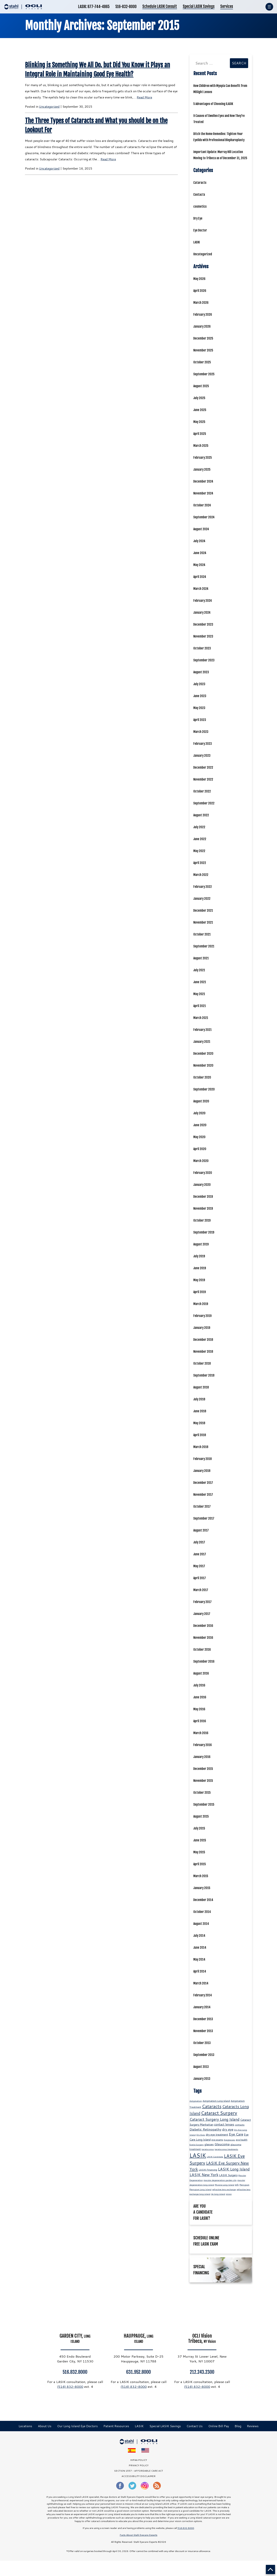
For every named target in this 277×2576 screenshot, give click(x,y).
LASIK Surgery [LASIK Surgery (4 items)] (228, 2175)
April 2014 (199, 1971)
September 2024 (204, 517)
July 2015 (199, 1828)
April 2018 (199, 1435)
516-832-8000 (126, 7)
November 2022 (203, 779)
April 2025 (199, 434)
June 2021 (199, 982)
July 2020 (199, 1113)
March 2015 (200, 1876)
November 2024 (203, 493)
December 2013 (203, 2019)
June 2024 (199, 553)
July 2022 (199, 827)
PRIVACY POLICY (139, 2465)
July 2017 (199, 1542)
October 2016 (202, 1649)
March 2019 (200, 1304)
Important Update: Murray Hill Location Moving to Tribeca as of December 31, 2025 (220, 155)
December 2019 (203, 1197)
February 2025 (202, 457)
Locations (25, 2426)
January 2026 (202, 326)
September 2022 (203, 803)
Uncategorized (49, 106)
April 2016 (199, 1721)
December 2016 (203, 1626)
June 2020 (199, 1125)
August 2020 (201, 1101)
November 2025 (203, 350)
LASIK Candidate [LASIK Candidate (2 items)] (215, 2156)
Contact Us (195, 2426)
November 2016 (203, 1638)
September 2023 (203, 660)
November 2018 (203, 1351)
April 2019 (199, 1292)
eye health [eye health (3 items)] (241, 2139)
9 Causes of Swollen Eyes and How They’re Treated (219, 119)
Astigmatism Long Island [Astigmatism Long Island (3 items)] (216, 2100)
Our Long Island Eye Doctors (77, 2426)
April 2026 (199, 291)
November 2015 (203, 1781)
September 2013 (203, 2055)
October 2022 (202, 791)
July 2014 (199, 1936)
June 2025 (199, 410)
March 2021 (200, 1018)
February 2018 (202, 1459)
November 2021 (203, 922)
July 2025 (199, 398)
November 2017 (203, 1494)
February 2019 (202, 1316)
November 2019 (203, 1208)
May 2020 (199, 1137)
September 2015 (203, 1804)
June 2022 (199, 839)
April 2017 (199, 1578)
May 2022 (199, 851)
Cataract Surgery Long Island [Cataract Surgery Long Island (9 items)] (214, 2119)
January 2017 (201, 1614)
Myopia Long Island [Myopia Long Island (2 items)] (224, 2184)
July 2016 (199, 1685)
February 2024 (202, 601)
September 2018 (203, 1375)
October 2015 (202, 1792)
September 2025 (203, 374)
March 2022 (200, 875)
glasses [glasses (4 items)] (209, 2144)
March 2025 (200, 446)
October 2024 (202, 505)
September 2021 (203, 946)
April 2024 (199, 577)
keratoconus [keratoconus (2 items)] (208, 2149)
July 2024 (199, 541)
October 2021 (202, 934)
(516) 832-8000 (70, 2386)
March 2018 (200, 1447)
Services (226, 6)
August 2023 (201, 672)
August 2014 (201, 1924)
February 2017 (202, 1602)
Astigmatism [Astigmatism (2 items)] (195, 2100)
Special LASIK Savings (198, 6)
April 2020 (199, 1149)
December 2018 (203, 1340)
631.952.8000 (138, 2372)
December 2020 (203, 1053)
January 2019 (201, 1328)
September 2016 (203, 1661)
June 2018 (199, 1411)
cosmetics (200, 206)
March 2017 (200, 1590)
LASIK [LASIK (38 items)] (197, 2155)
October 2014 (202, 1912)
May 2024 (199, 565)
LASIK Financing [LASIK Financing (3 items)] (208, 2169)
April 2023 (199, 720)
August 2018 (201, 1387)
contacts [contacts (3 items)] (239, 2124)
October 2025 (202, 362)
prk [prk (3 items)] (237, 2184)
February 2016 (202, 1745)
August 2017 (201, 1530)
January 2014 (202, 2007)
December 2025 (203, 338)
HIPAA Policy (138, 2460)
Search (239, 63)
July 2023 (199, 684)
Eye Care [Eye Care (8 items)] (236, 2134)
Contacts (199, 194)
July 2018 (199, 1399)
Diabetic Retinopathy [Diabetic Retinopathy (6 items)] (205, 2129)
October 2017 (202, 1506)
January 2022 (201, 899)
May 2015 (199, 1852)
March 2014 (201, 1983)
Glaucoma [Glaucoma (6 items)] (222, 2144)
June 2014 (199, 1947)
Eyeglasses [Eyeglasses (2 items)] (229, 2139)
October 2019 (202, 1220)
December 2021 (203, 910)
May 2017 (199, 1566)
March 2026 (201, 303)
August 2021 (201, 958)
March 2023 (200, 732)
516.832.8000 (75, 2372)
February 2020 (202, 1173)
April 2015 (199, 1864)
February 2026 (202, 314)
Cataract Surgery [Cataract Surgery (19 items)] (219, 2112)
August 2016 (201, 1673)
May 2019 (199, 1280)
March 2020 (201, 1161)
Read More (144, 97)
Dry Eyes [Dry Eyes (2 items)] (200, 2134)
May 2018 (199, 1423)
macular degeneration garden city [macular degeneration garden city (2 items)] (220, 2180)
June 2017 (199, 1554)
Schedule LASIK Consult (159, 6)
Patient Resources (116, 2426)
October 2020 (202, 1077)
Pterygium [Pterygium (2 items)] (244, 2184)
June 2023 (199, 696)
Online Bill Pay (218, 2426)
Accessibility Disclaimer (138, 2476)
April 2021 (199, 1006)
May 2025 (199, 422)
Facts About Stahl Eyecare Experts (138, 2535)
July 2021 (199, 970)
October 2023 (202, 648)
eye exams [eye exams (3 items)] (217, 2139)
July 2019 (199, 1256)
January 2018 (201, 1471)
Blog (238, 2426)
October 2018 (202, 1363)
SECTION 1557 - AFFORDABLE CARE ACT (138, 2470)
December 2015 (203, 1769)
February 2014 (202, 1995)
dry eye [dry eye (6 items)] (227, 2129)
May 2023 (199, 708)
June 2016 (199, 1697)
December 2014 (203, 1900)
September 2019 (203, 1232)
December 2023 (203, 624)
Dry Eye (197, 218)
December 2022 (203, 767)
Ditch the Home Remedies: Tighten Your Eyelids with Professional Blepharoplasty (218, 137)
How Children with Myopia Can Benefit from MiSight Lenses (220, 89)
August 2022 (201, 815)
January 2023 (201, 755)
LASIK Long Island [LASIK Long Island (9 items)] (234, 2169)
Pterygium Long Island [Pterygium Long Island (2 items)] (200, 2189)
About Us (44, 2426)
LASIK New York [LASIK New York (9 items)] (203, 2174)
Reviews (253, 2426)
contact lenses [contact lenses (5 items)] (224, 2124)
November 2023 (203, 636)
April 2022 (199, 863)
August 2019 (201, 1244)
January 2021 (201, 1042)
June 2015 (199, 1840)
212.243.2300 (202, 2372)
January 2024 (202, 612)
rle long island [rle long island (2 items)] (218, 2193)
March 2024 (201, 589)
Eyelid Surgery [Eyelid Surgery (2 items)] (196, 2144)
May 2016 (199, 1709)
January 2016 (201, 1757)
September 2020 (204, 1089)
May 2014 (199, 1959)
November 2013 (203, 2031)
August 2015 (201, 1816)
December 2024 (203, 481)
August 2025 (201, 386)
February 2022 (202, 887)
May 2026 (199, 279)
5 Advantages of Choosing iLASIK (213, 104)
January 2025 (201, 469)
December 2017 (203, 1483)
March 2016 (200, 1733)
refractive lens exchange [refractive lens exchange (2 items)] (224, 2189)
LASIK (196, 242)
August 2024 (201, 529)
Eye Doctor (200, 230)
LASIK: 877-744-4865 (94, 7)
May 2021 (199, 994)
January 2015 (201, 1888)
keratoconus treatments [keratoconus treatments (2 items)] (226, 2149)
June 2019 (199, 1268)
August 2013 (201, 2067)
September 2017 (203, 1518)
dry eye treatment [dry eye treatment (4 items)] (217, 2134)
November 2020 (203, 1065)
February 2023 (202, 744)
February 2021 (202, 1030)
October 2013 (202, 2043)
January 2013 (201, 2079)
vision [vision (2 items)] (229, 2193)
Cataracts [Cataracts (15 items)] (211, 2106)
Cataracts (199, 183)
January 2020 (202, 1185)
